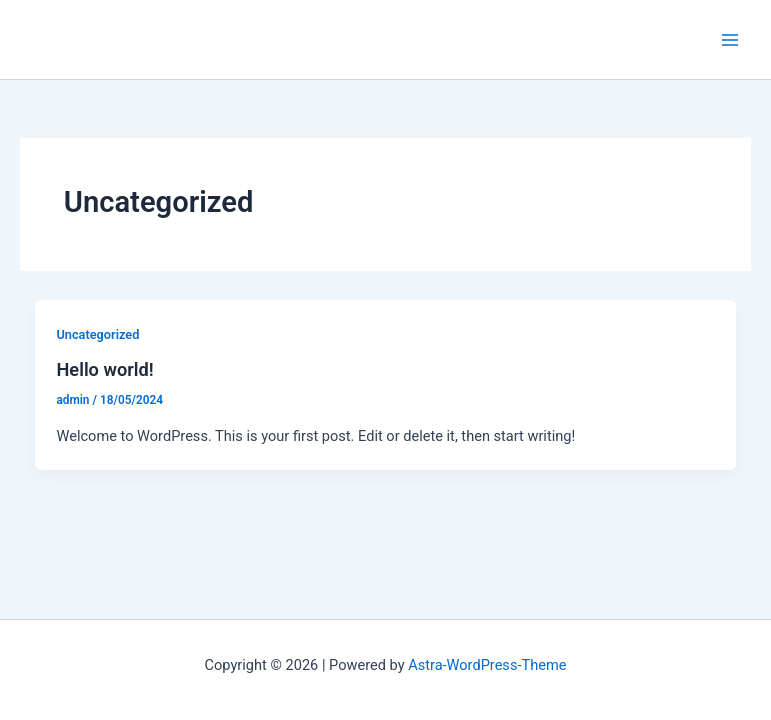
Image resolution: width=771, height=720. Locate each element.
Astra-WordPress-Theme (487, 665)
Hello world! (104, 369)
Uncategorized (97, 334)
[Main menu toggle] (730, 40)
